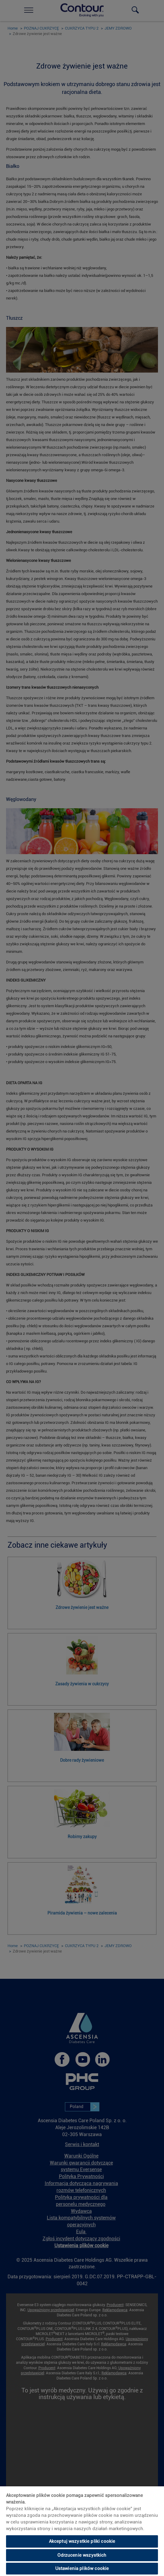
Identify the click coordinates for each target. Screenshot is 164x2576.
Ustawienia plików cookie (82, 2568)
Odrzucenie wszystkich (81, 2555)
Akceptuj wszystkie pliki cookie (82, 2541)
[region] (82, 2531)
